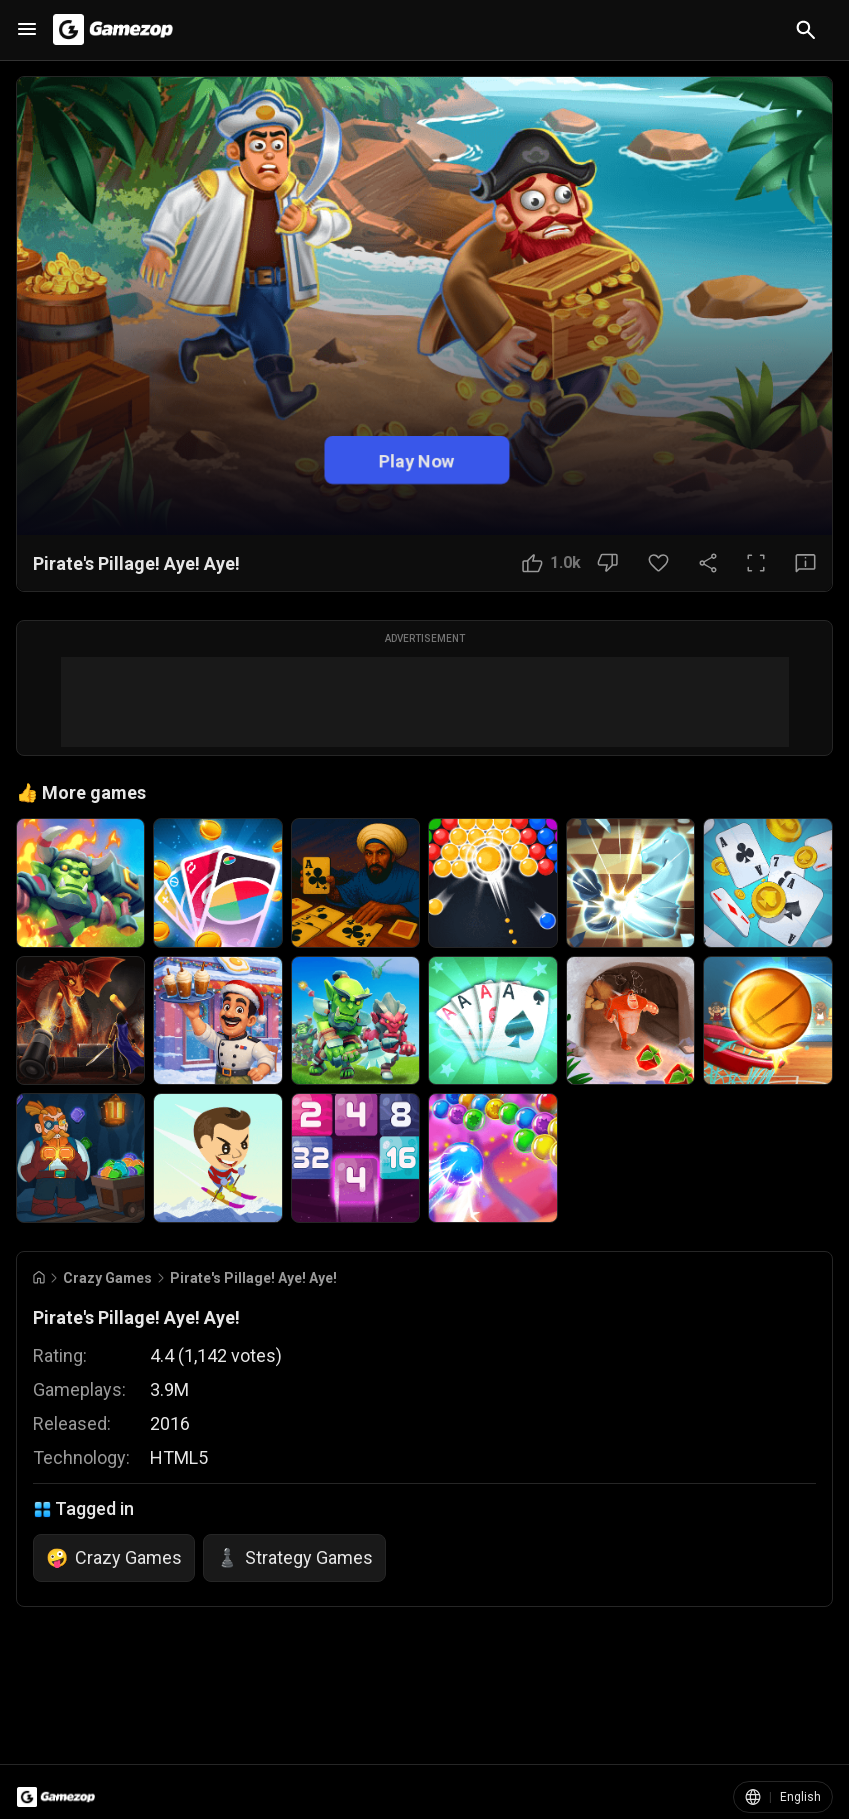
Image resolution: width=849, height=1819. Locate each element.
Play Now (416, 460)
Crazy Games (107, 1278)
